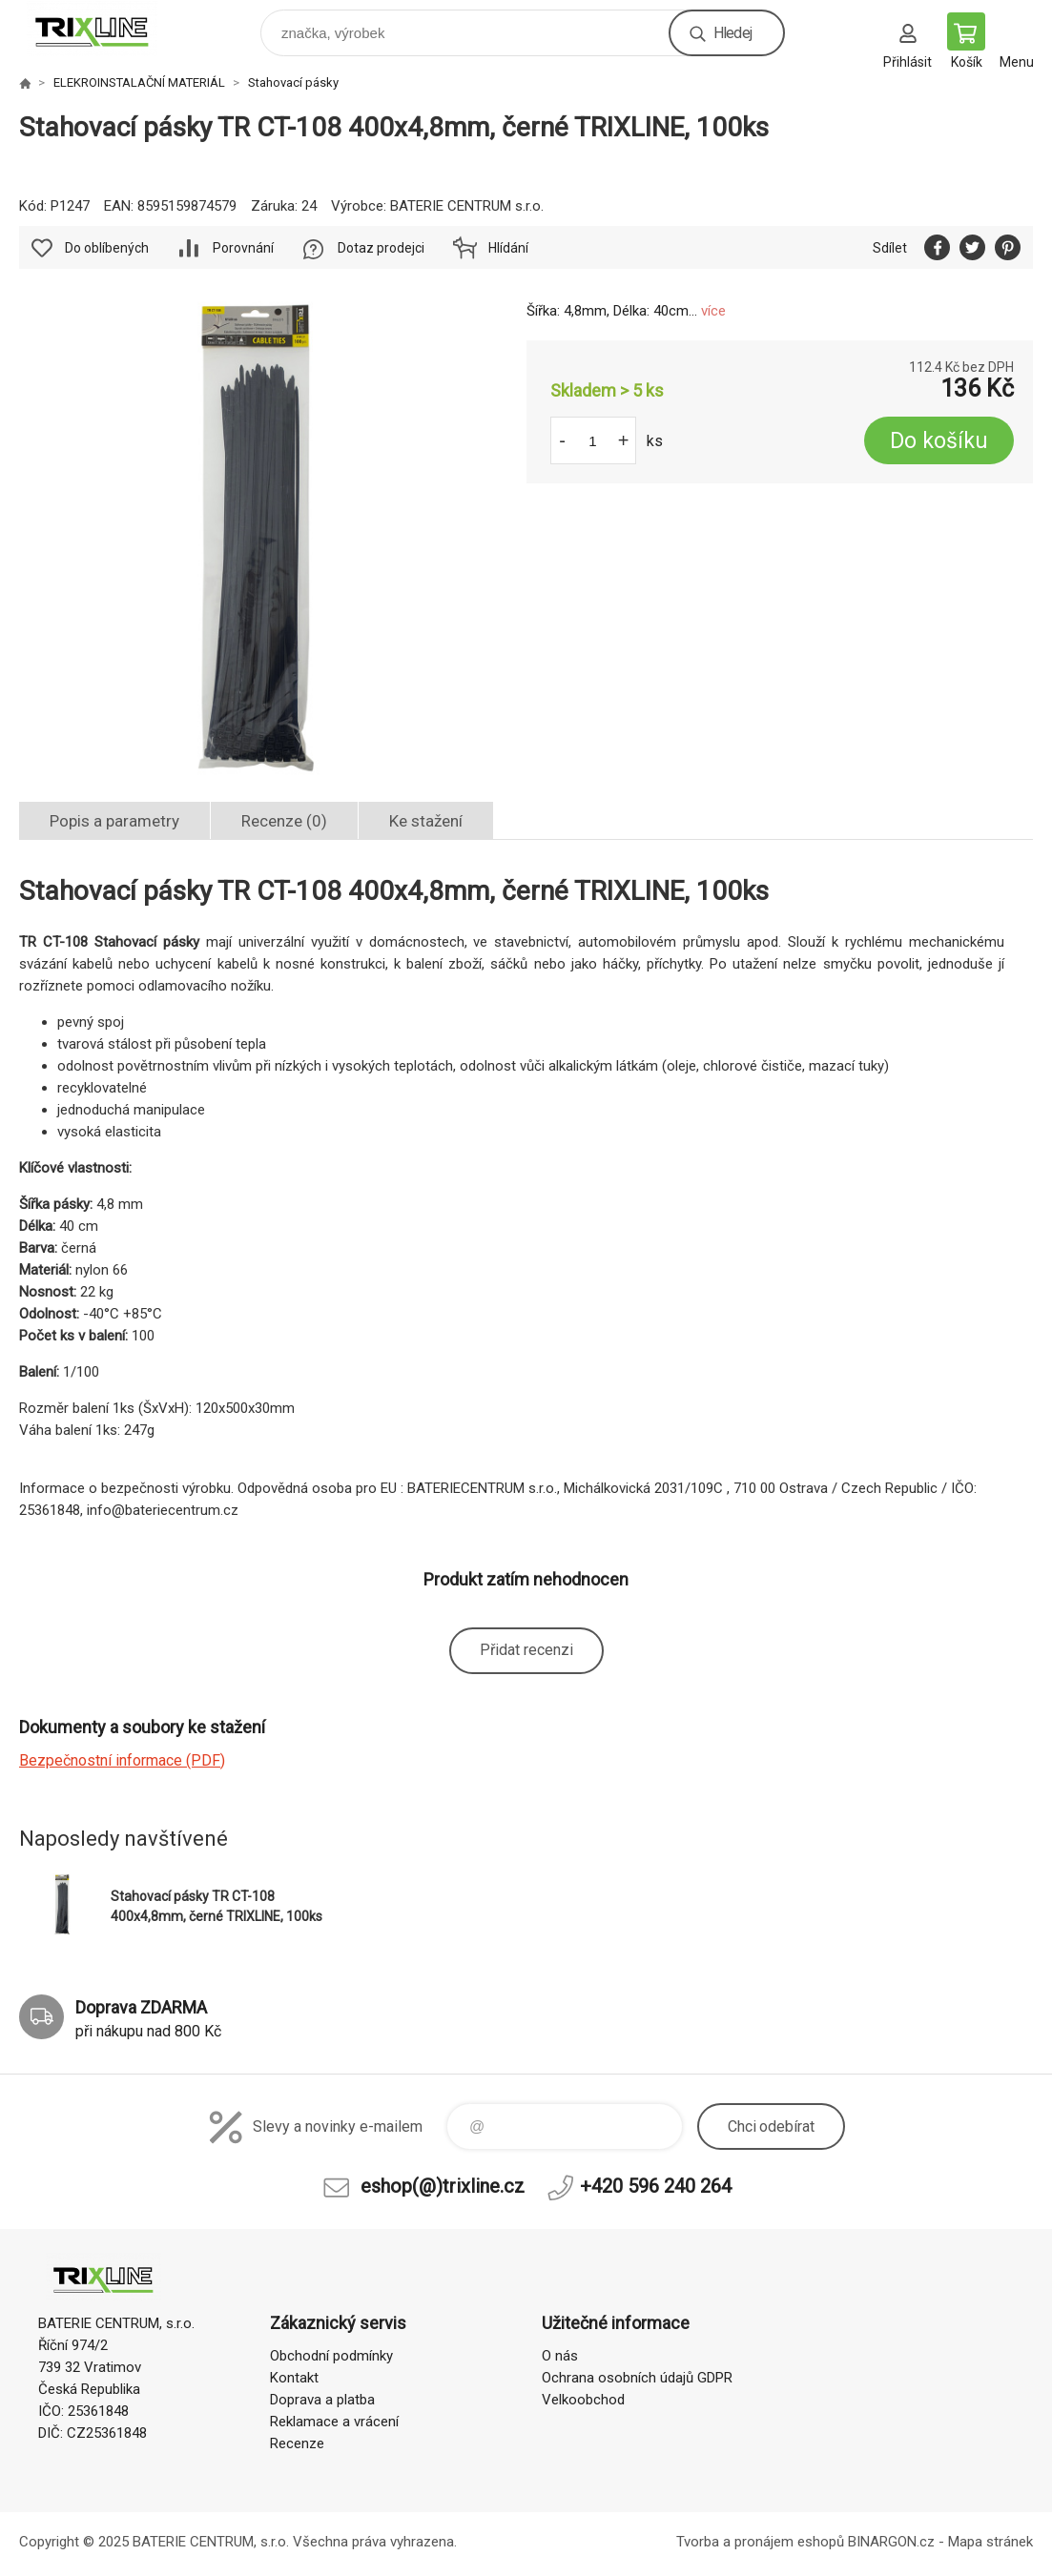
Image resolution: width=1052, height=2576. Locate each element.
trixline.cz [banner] (103, 28)
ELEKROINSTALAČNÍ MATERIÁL (139, 82)
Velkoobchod (583, 2399)
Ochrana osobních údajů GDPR (637, 2377)
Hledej (732, 33)
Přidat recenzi (526, 1650)
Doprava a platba (322, 2399)
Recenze (297, 2443)
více (713, 310)
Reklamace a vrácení (334, 2421)
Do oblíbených (107, 248)
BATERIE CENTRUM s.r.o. (467, 206)
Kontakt (294, 2377)
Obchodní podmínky (331, 2355)
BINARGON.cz (891, 2541)
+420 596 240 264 (656, 2186)
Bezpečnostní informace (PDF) (122, 1760)
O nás (560, 2355)
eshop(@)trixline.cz (443, 2186)
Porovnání (243, 248)
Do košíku (939, 441)
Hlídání (508, 248)
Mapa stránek (990, 2541)
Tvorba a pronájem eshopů (760, 2541)
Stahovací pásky (293, 82)
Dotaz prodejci (381, 248)
